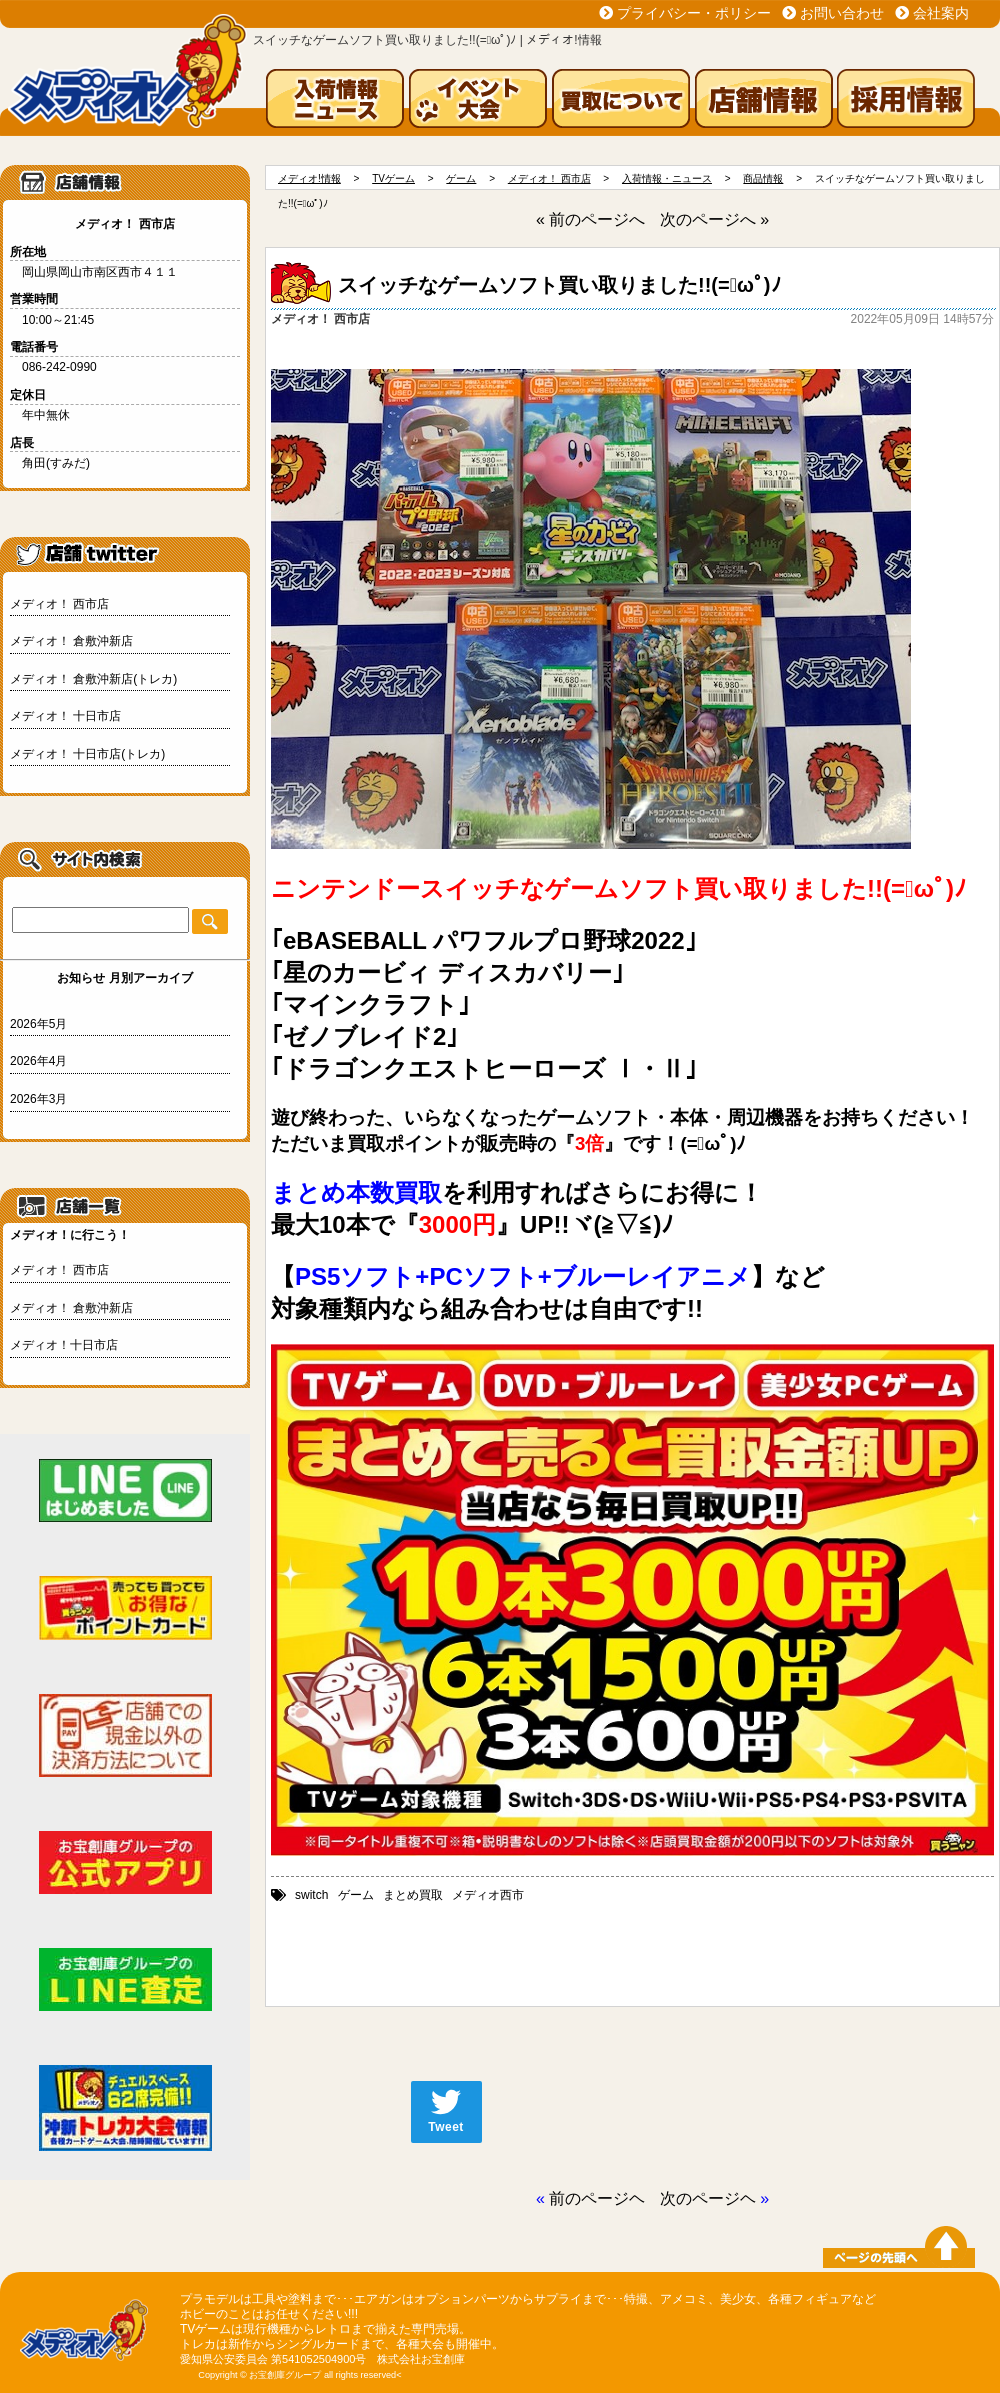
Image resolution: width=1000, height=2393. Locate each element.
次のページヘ (708, 2198)
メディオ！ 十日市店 (65, 716)
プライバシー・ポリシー (694, 13)
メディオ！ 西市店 (59, 604)
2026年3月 (38, 1099)
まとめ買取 (413, 1895)
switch (311, 1895)
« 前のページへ (590, 219)
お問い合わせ (842, 13)
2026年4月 (38, 1061)
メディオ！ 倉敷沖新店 (71, 641)
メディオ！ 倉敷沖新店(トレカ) (93, 679)
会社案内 (941, 13)
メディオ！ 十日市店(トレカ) (87, 754)
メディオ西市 (488, 1895)
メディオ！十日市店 (64, 1345)
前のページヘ (597, 2198)
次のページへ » (714, 219)
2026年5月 (38, 1024)
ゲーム (356, 1895)
